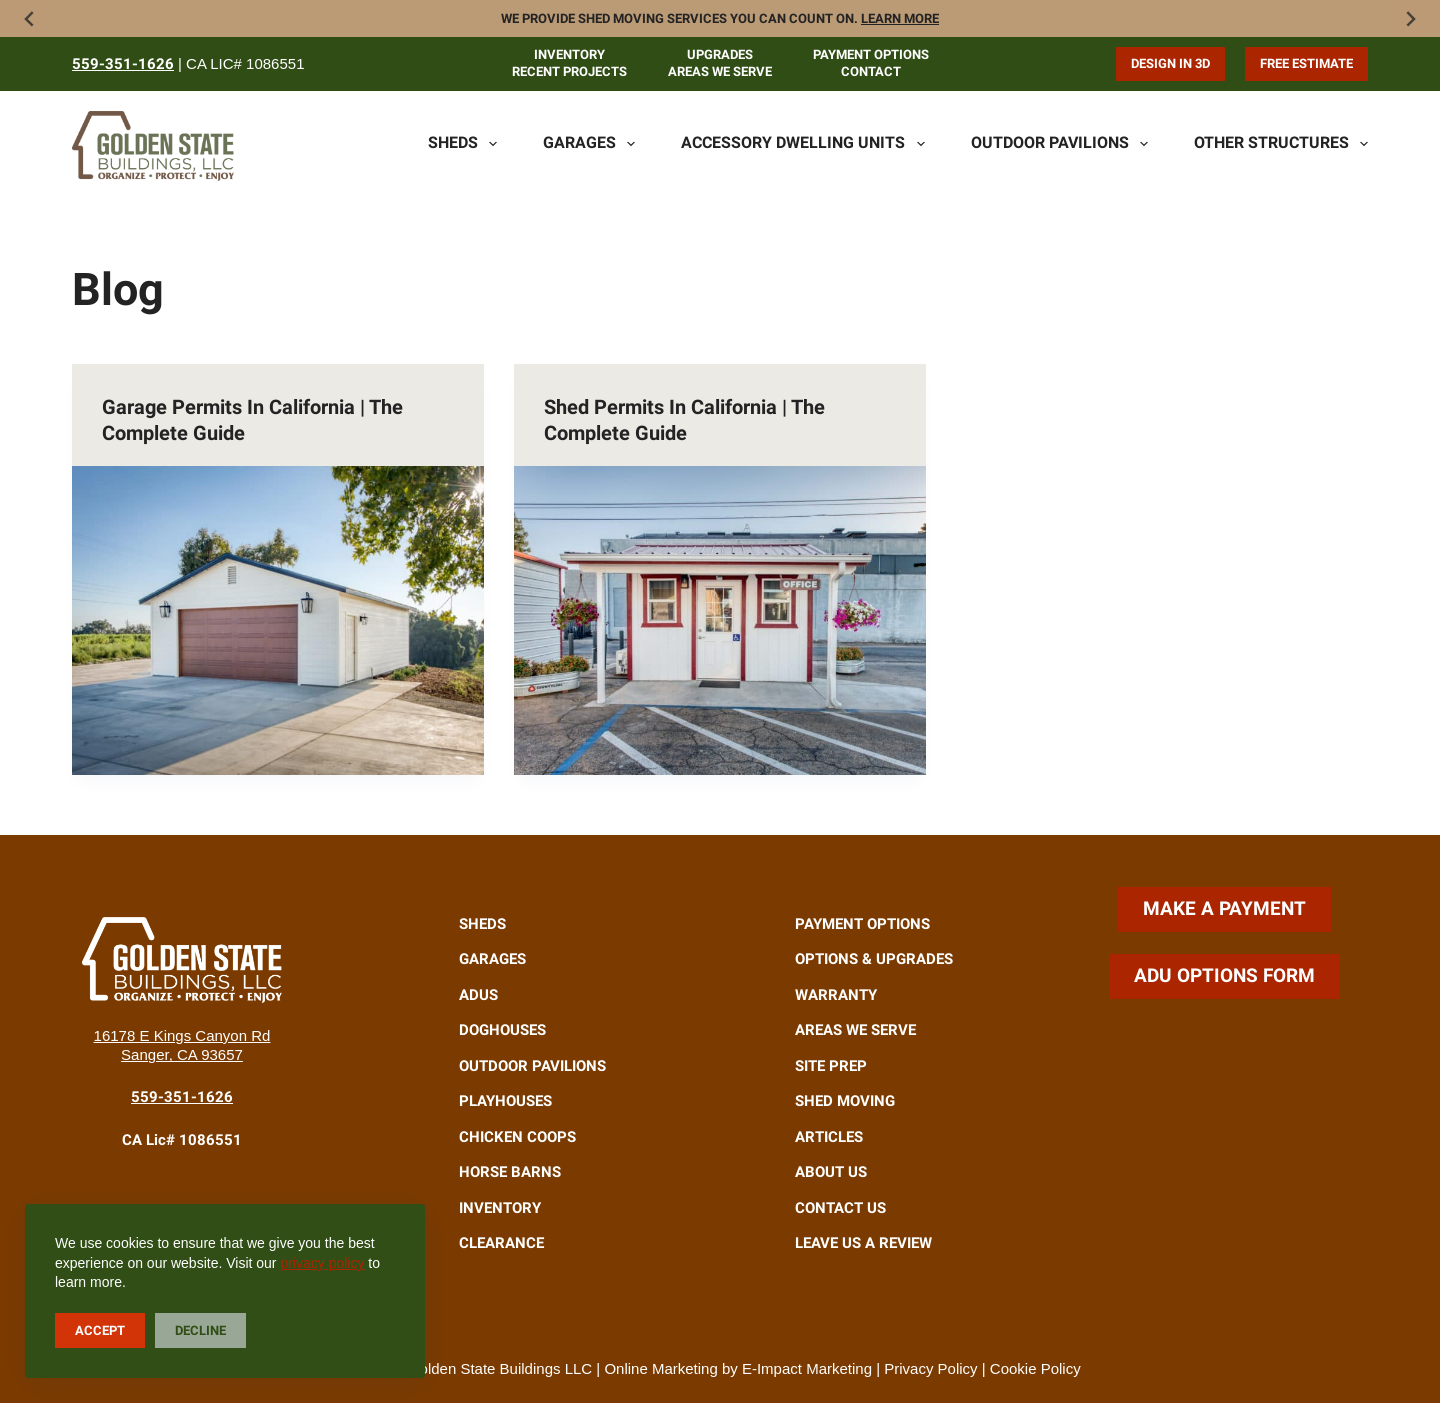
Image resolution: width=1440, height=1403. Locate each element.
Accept (100, 1330)
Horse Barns (510, 1172)
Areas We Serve (720, 71)
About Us (831, 1172)
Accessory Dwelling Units (802, 144)
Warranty (836, 995)
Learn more (900, 18)
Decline (200, 1330)
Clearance (501, 1243)
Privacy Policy (930, 1368)
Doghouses (502, 1030)
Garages (589, 144)
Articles (829, 1137)
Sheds (462, 144)
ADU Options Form (1224, 975)
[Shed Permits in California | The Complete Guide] (720, 620)
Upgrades (720, 54)
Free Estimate (1306, 63)
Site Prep (831, 1066)
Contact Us (840, 1208)
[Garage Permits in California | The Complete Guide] (278, 620)
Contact (871, 71)
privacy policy (322, 1263)
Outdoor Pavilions (1059, 144)
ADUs (478, 995)
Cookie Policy (1035, 1368)
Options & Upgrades (874, 959)
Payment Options (871, 54)
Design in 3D (1170, 63)
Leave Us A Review (863, 1243)
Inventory (569, 54)
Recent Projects (569, 71)
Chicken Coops (517, 1137)
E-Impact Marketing (807, 1368)
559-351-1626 (123, 64)
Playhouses (505, 1101)
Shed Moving (845, 1101)
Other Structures (1281, 144)
